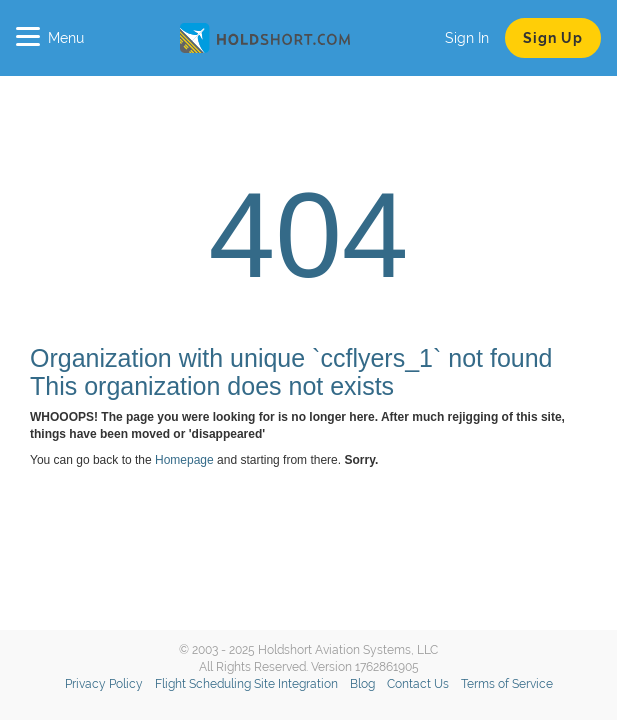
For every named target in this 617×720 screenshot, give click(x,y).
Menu (50, 38)
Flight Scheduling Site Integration (246, 684)
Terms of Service (507, 684)
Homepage (184, 460)
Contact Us (418, 684)
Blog (362, 684)
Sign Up (553, 38)
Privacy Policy (104, 684)
